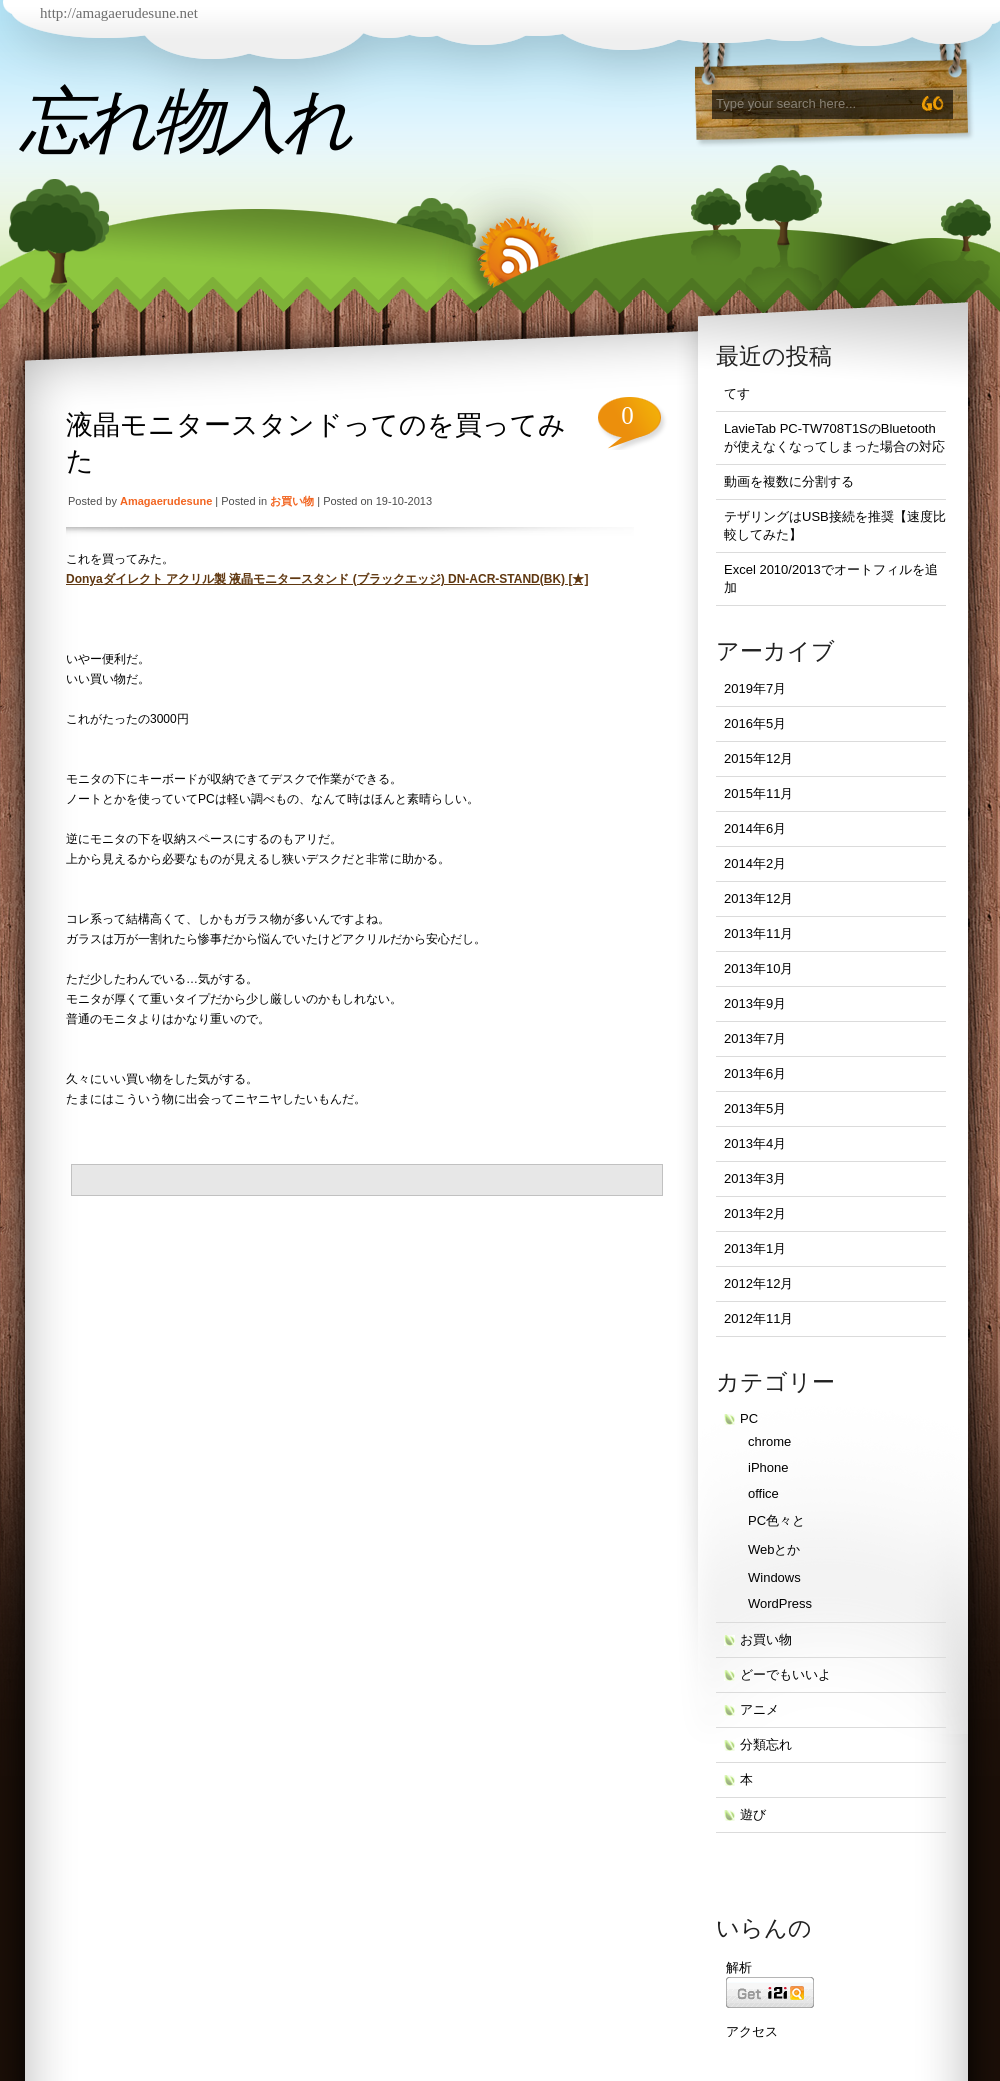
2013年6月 (755, 1073)
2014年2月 (755, 863)
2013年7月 (755, 1038)
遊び (753, 1814)
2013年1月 (755, 1248)
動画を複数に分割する (789, 481)
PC (749, 1418)
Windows (774, 1577)
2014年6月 (755, 828)
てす (737, 393)
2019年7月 (755, 688)
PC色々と (776, 1520)
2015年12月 (758, 758)
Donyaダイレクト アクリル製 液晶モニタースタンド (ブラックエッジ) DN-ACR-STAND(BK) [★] (327, 579)
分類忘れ (766, 1744)
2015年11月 (758, 793)
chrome (769, 1441)
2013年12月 (758, 898)
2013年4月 (755, 1143)
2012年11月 (758, 1318)
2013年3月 (755, 1178)
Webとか (774, 1549)
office (763, 1493)
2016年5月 (755, 723)
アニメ (759, 1709)
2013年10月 (758, 968)
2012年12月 (758, 1283)
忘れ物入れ (184, 121)
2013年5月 (755, 1108)
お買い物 (292, 501)
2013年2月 (755, 1213)
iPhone (768, 1467)
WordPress (780, 1603)
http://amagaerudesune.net (119, 13)
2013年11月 (758, 933)
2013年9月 (755, 1003)
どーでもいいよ (785, 1674)
